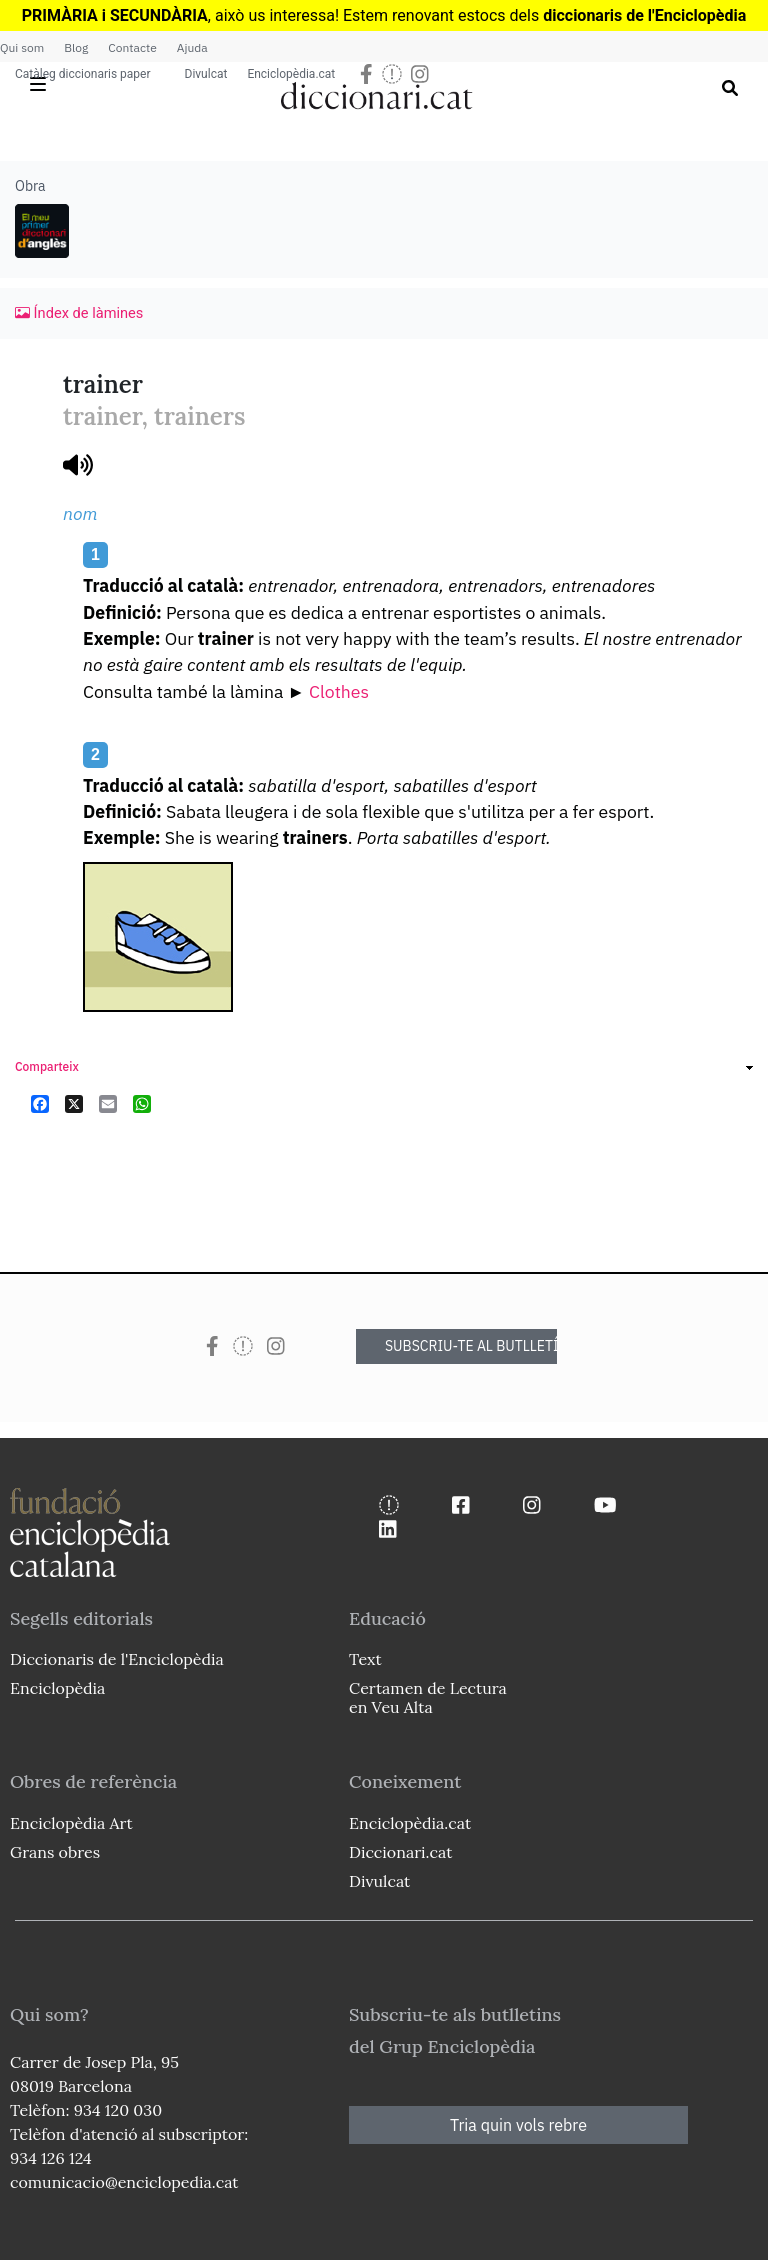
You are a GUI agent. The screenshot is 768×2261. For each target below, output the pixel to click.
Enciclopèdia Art (71, 1823)
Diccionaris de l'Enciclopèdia (117, 1659)
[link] (384, 1069)
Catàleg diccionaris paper (83, 74)
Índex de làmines (79, 313)
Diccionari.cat (400, 1852)
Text (365, 1659)
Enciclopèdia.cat (291, 74)
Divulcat (206, 74)
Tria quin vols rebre (518, 2125)
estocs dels (500, 15)
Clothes (339, 691)
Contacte (132, 47)
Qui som (22, 47)
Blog (76, 47)
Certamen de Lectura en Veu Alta (428, 1697)
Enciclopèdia (57, 1688)
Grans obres (55, 1852)
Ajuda (192, 47)
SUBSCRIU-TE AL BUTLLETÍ (471, 1346)
